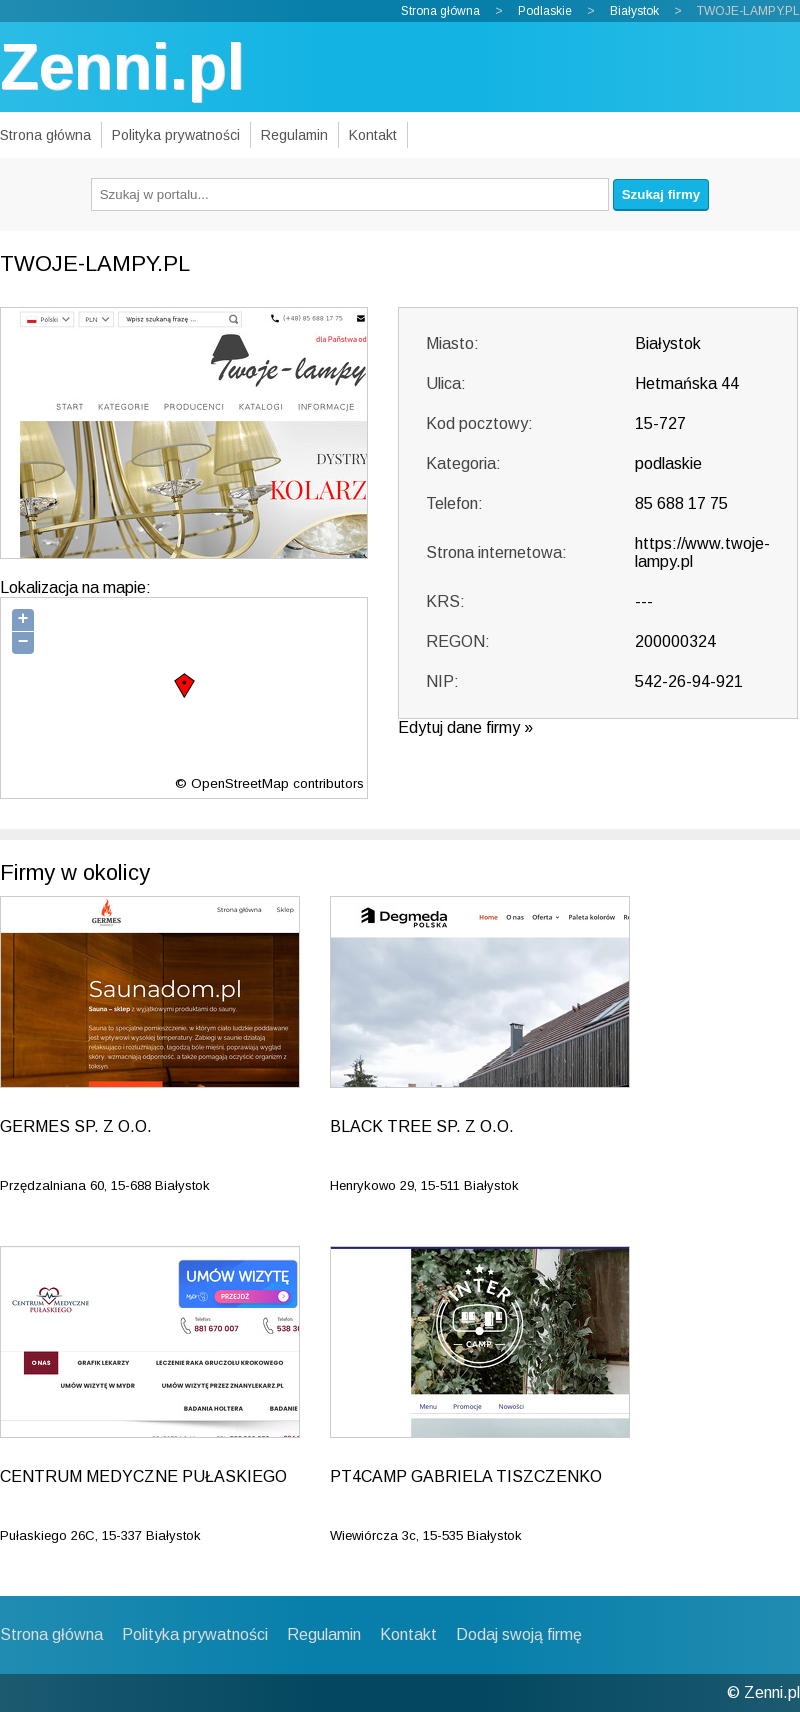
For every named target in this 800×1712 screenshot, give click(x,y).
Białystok (634, 11)
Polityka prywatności (176, 135)
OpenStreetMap (240, 783)
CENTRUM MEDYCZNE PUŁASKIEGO (143, 1476)
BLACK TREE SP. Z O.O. (422, 1126)
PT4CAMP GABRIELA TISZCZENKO (466, 1476)
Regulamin (294, 135)
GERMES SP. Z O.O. (76, 1126)
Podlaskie (545, 11)
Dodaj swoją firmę (519, 1634)
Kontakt (373, 135)
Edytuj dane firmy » (465, 727)
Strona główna (440, 11)
